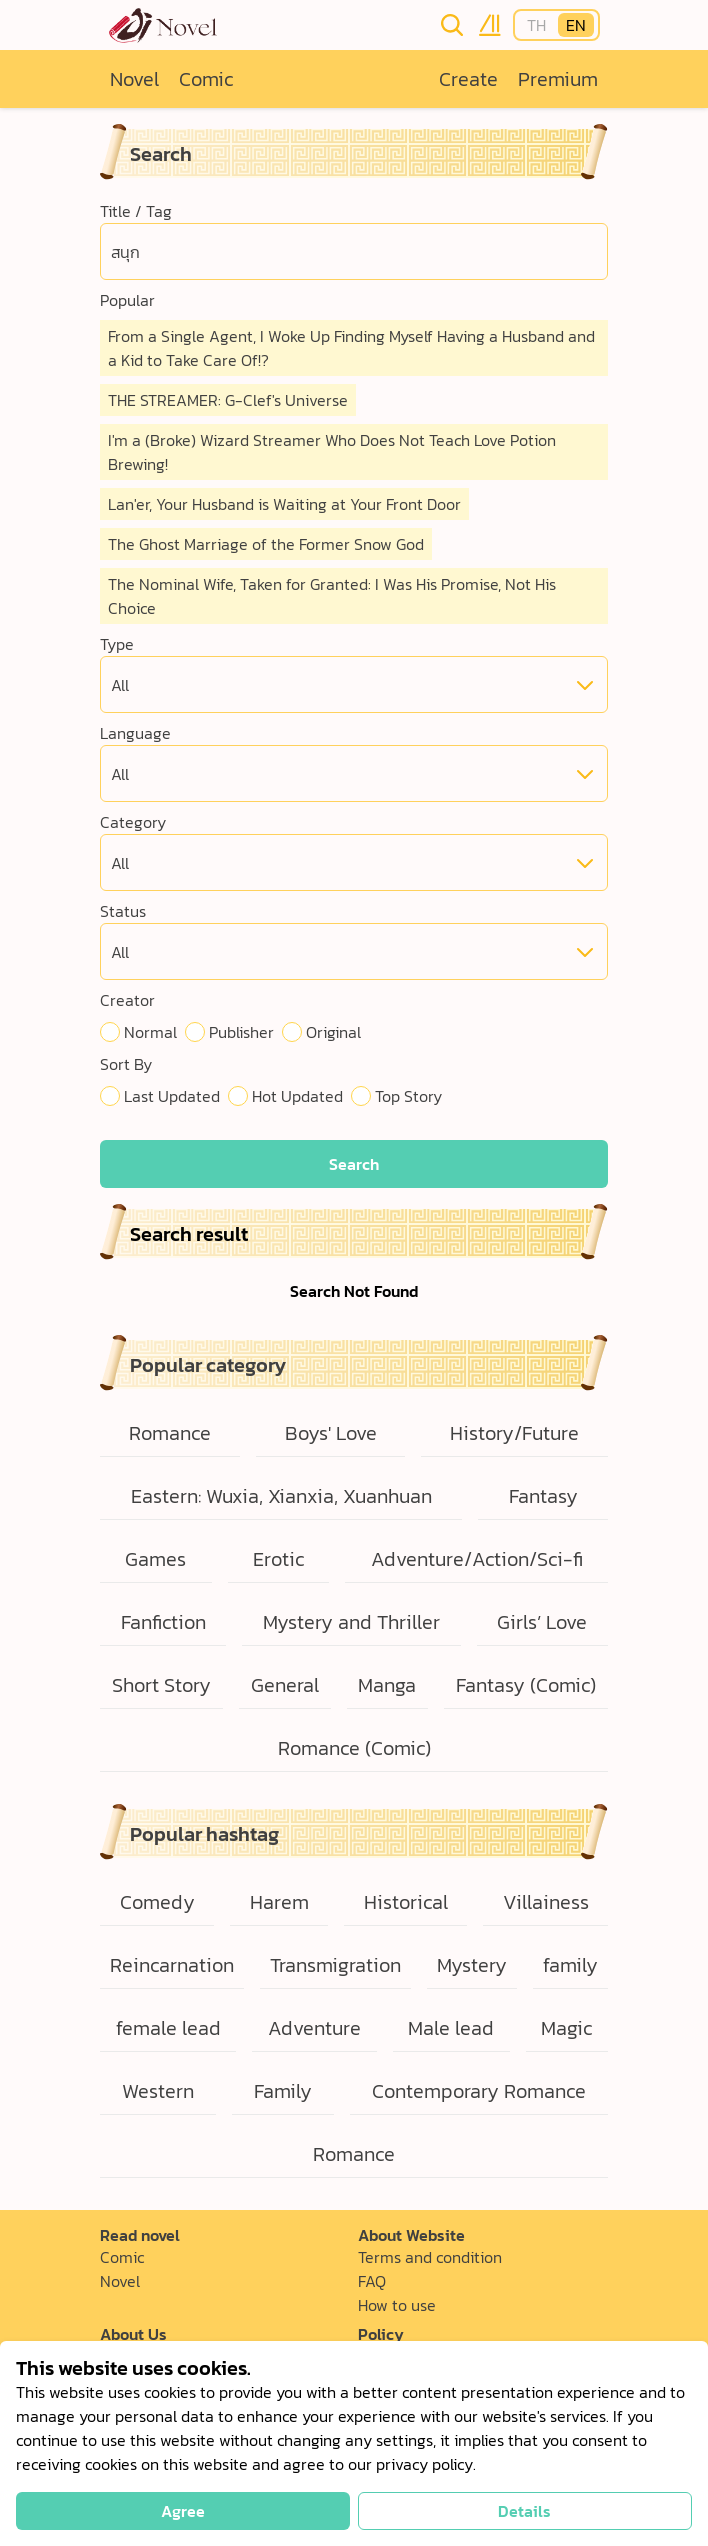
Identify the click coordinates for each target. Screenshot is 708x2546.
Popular (127, 300)
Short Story (161, 1685)
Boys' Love (331, 1433)
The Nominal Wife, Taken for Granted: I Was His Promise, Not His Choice (332, 596)
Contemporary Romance (479, 2091)
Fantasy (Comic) (526, 1685)
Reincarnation (172, 1965)
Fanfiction (163, 1622)
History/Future (514, 1433)
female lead (168, 2028)
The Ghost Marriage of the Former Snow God (266, 544)
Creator (127, 1000)
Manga (387, 1685)
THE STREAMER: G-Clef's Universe (228, 400)
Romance (170, 1433)
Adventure (314, 2028)
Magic (566, 2028)
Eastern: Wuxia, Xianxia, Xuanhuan (281, 1496)
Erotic (278, 1559)
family (570, 1965)
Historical (406, 1902)
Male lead (451, 2028)
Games (155, 1559)
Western (158, 2091)
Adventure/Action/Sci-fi (477, 1559)
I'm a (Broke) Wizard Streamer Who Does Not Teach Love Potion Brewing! (332, 452)
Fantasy (543, 1496)
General (285, 1685)
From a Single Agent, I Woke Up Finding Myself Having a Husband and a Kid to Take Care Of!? (351, 348)
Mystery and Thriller (351, 1622)
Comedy (157, 1902)
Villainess (546, 1902)
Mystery (472, 1965)
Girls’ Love (542, 1622)
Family (283, 2091)
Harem (279, 1902)
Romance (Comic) (354, 1748)
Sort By (126, 1064)
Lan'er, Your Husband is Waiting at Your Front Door (284, 504)
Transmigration (335, 1965)
